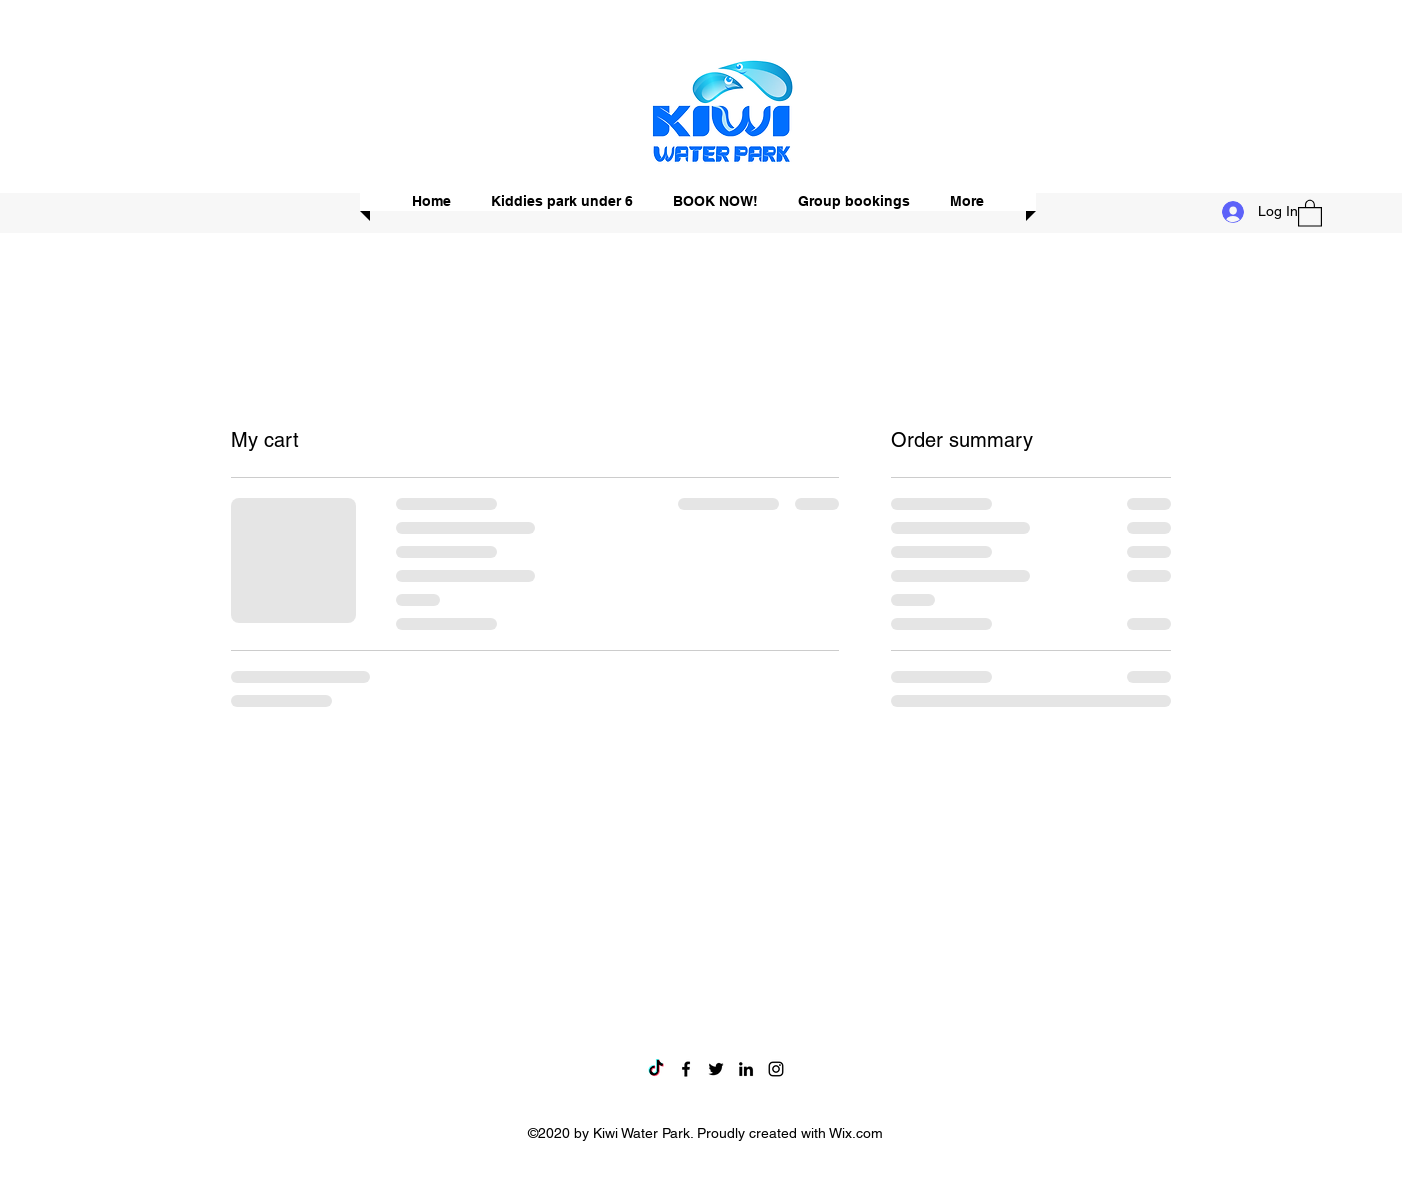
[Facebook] (686, 1069)
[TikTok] (656, 1069)
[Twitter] (716, 1069)
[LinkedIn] (746, 1069)
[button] (1310, 212)
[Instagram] (776, 1069)
